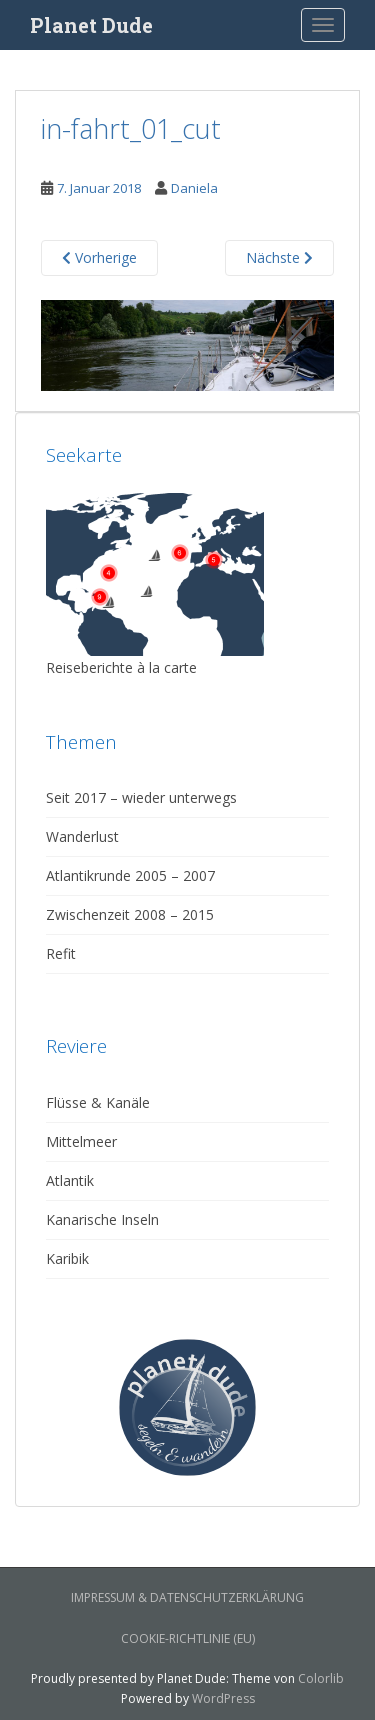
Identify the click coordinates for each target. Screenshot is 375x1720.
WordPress (223, 1698)
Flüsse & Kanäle (98, 1102)
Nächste (279, 257)
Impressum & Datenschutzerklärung (187, 1597)
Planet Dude (91, 25)
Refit (61, 953)
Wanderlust (82, 836)
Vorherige (99, 257)
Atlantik (70, 1180)
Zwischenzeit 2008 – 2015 (130, 914)
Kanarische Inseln (102, 1219)
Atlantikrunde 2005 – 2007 (130, 875)
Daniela (194, 188)
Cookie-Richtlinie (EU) (188, 1638)
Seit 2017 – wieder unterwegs (141, 797)
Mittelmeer (81, 1141)
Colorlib (321, 1678)
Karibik (67, 1258)
